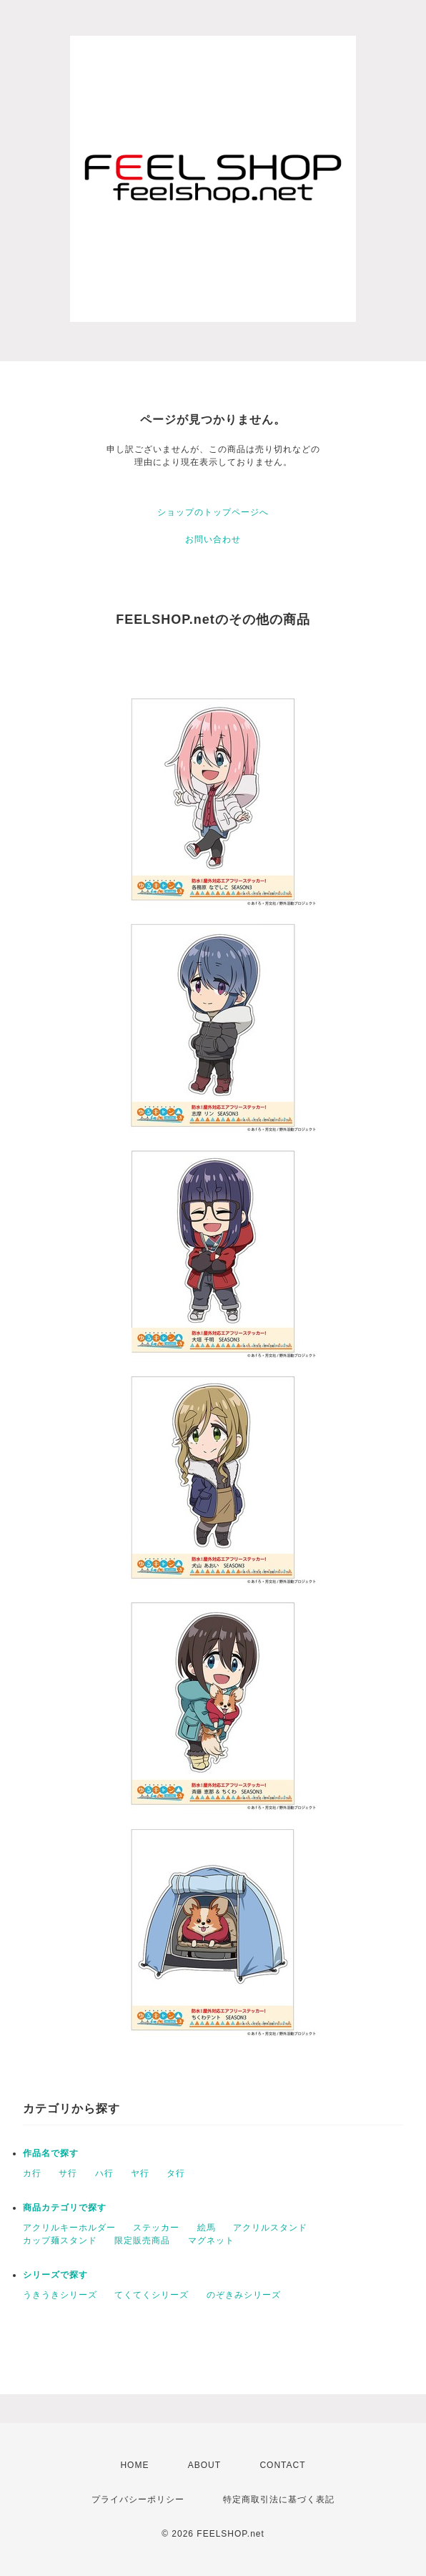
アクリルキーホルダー (69, 2228)
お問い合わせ (213, 539)
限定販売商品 (142, 2240)
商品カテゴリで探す (64, 2208)
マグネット (211, 2240)
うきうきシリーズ (60, 2295)
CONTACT (282, 2465)
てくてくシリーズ (151, 2295)
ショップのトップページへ (213, 512)
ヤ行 (140, 2173)
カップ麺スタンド (60, 2240)
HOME (134, 2465)
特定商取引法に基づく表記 (279, 2499)
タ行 (176, 2173)
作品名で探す (51, 2153)
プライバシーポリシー (137, 2499)
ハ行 (104, 2173)
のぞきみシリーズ (244, 2295)
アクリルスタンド (270, 2228)
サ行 (68, 2173)
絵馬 (206, 2228)
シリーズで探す (55, 2275)
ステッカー (156, 2228)
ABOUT (204, 2465)
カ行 (32, 2173)
